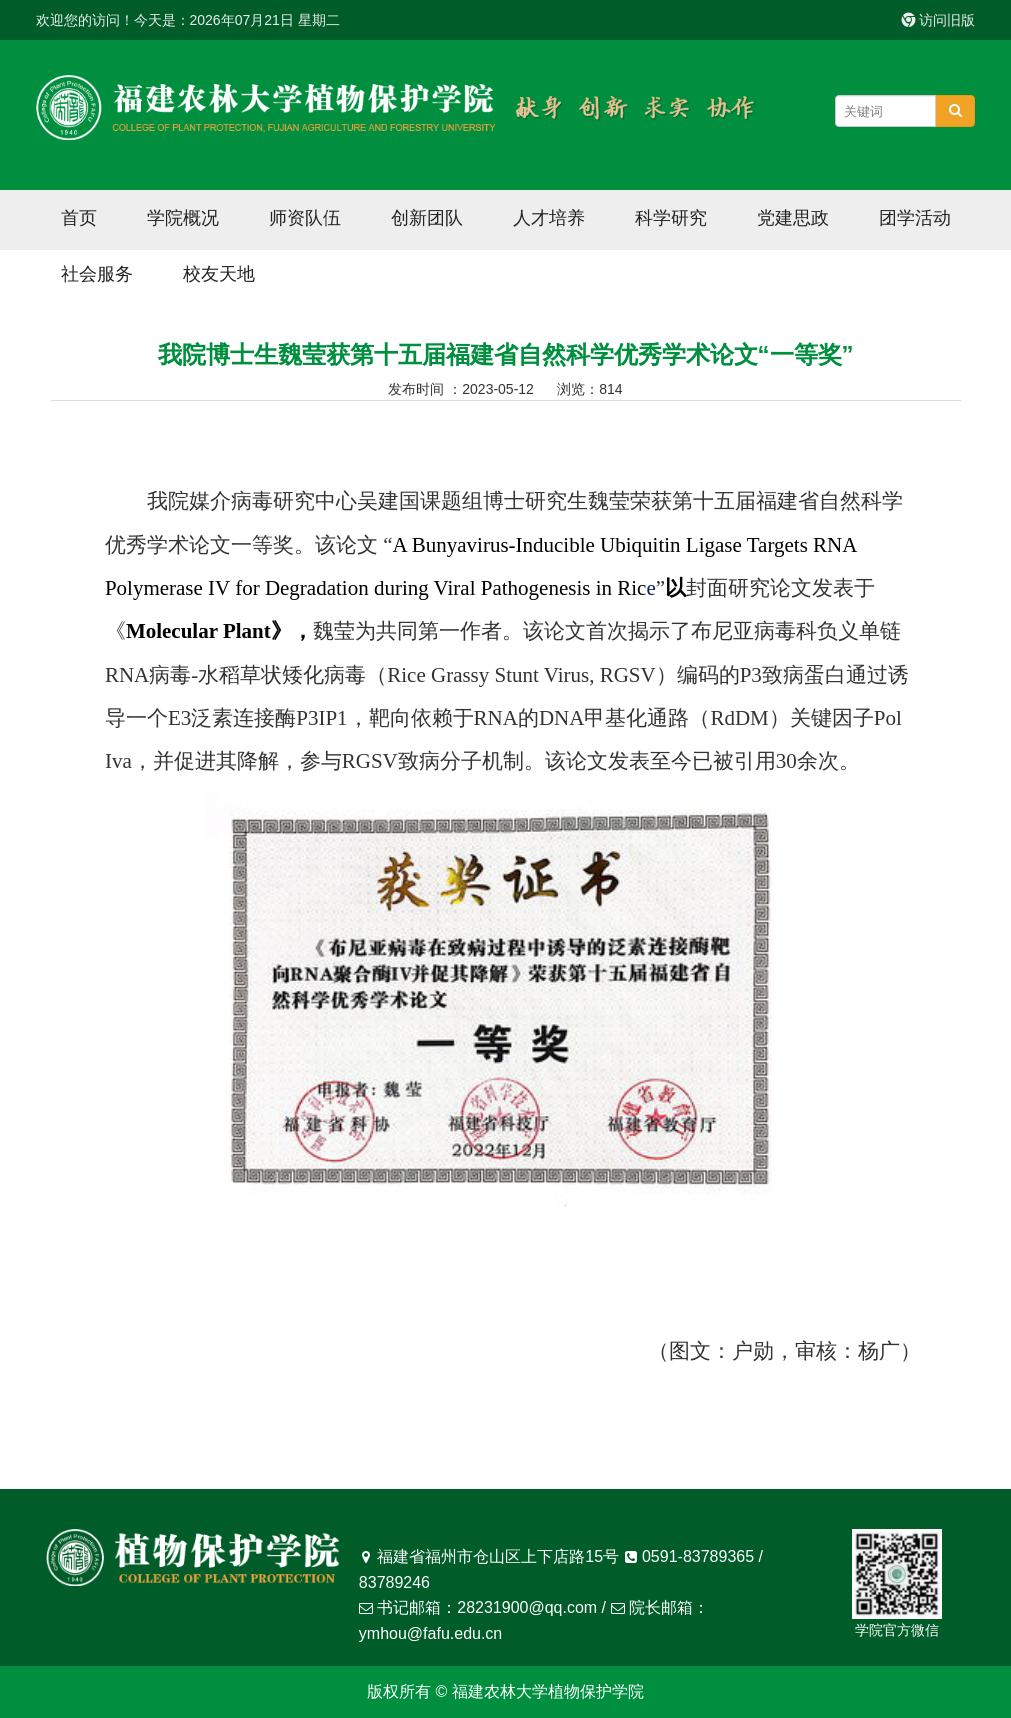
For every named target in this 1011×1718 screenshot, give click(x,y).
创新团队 (427, 218)
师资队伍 (305, 218)
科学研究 (671, 218)
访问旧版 (939, 20)
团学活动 (915, 218)
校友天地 (219, 274)
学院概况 (183, 218)
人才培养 (549, 218)
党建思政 (793, 218)
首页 (79, 218)
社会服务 (97, 274)
